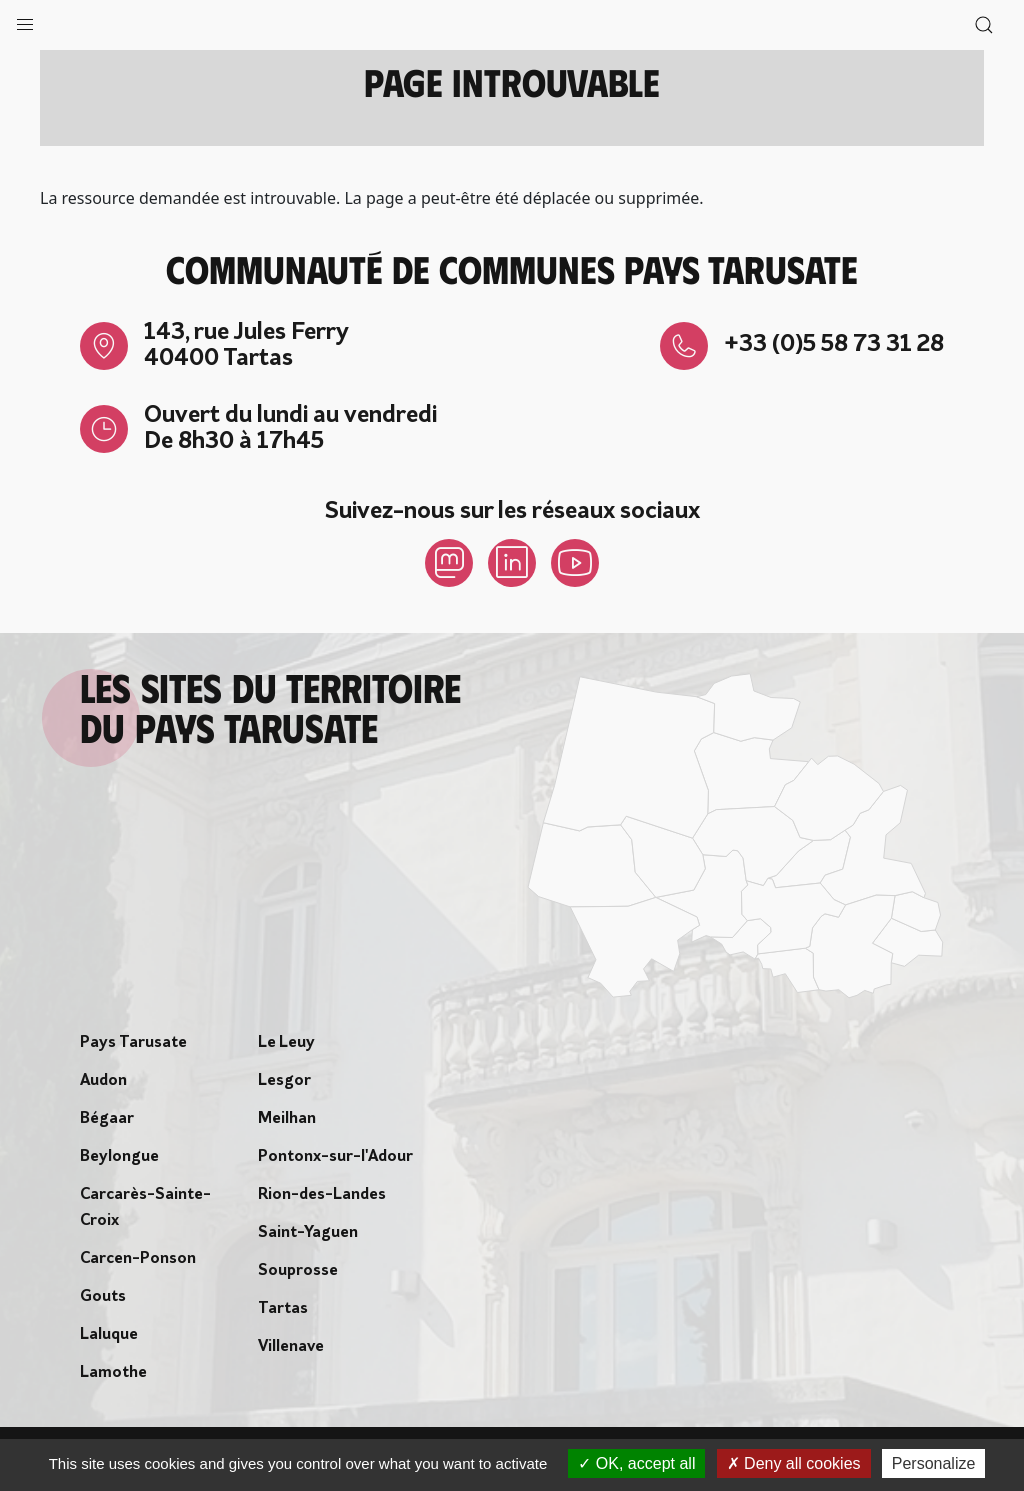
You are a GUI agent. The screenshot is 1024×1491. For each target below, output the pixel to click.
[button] (25, 20)
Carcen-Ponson (138, 1259)
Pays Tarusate (133, 1043)
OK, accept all (636, 1463)
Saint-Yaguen (308, 1233)
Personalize (934, 1463)
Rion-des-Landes (322, 1195)
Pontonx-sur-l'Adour (335, 1157)
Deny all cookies (794, 1463)
